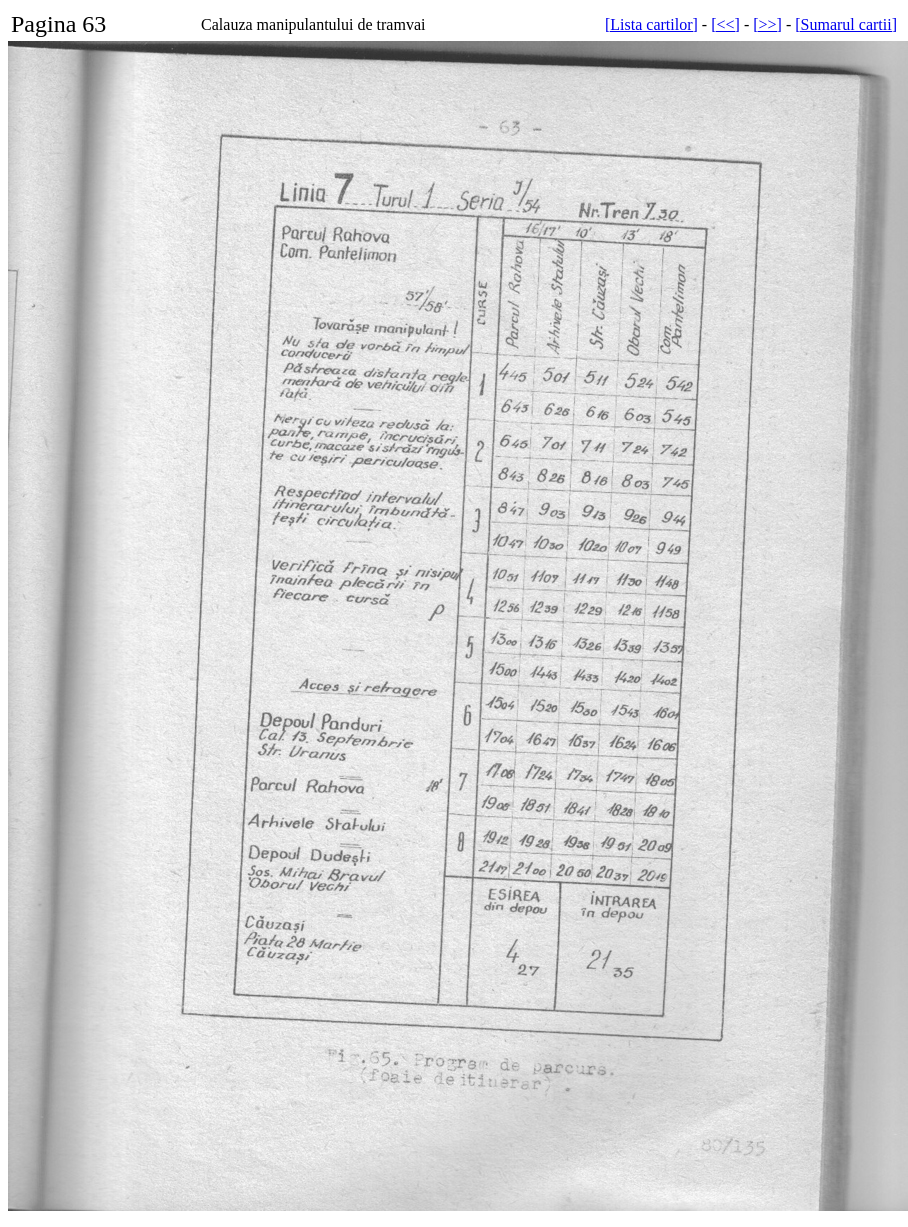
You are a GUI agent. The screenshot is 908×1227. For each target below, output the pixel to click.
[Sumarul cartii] (846, 24)
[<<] (725, 24)
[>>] (767, 24)
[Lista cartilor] (651, 24)
